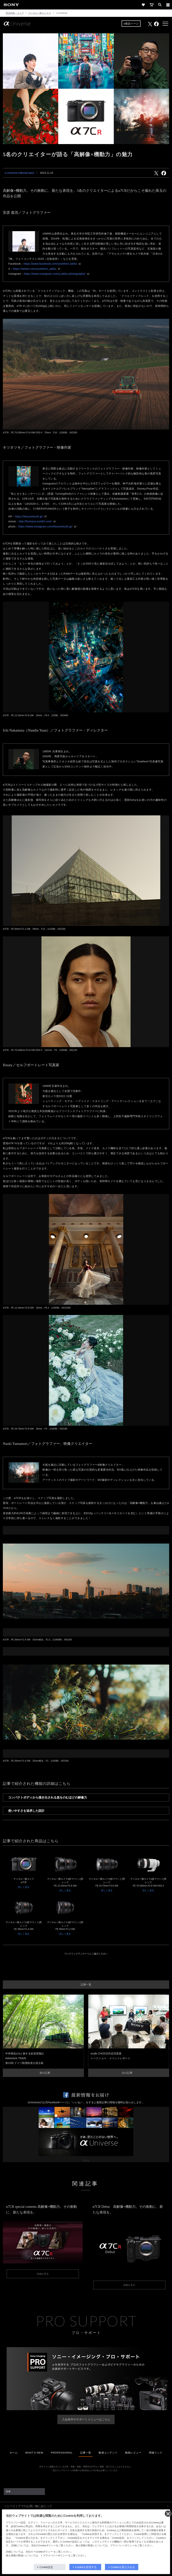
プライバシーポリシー (55, 2555)
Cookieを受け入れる (123, 2567)
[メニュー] (168, 4)
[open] (160, 4)
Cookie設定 (46, 2567)
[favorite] (143, 4)
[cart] (151, 4)
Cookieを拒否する (86, 2567)
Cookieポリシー (44, 2551)
